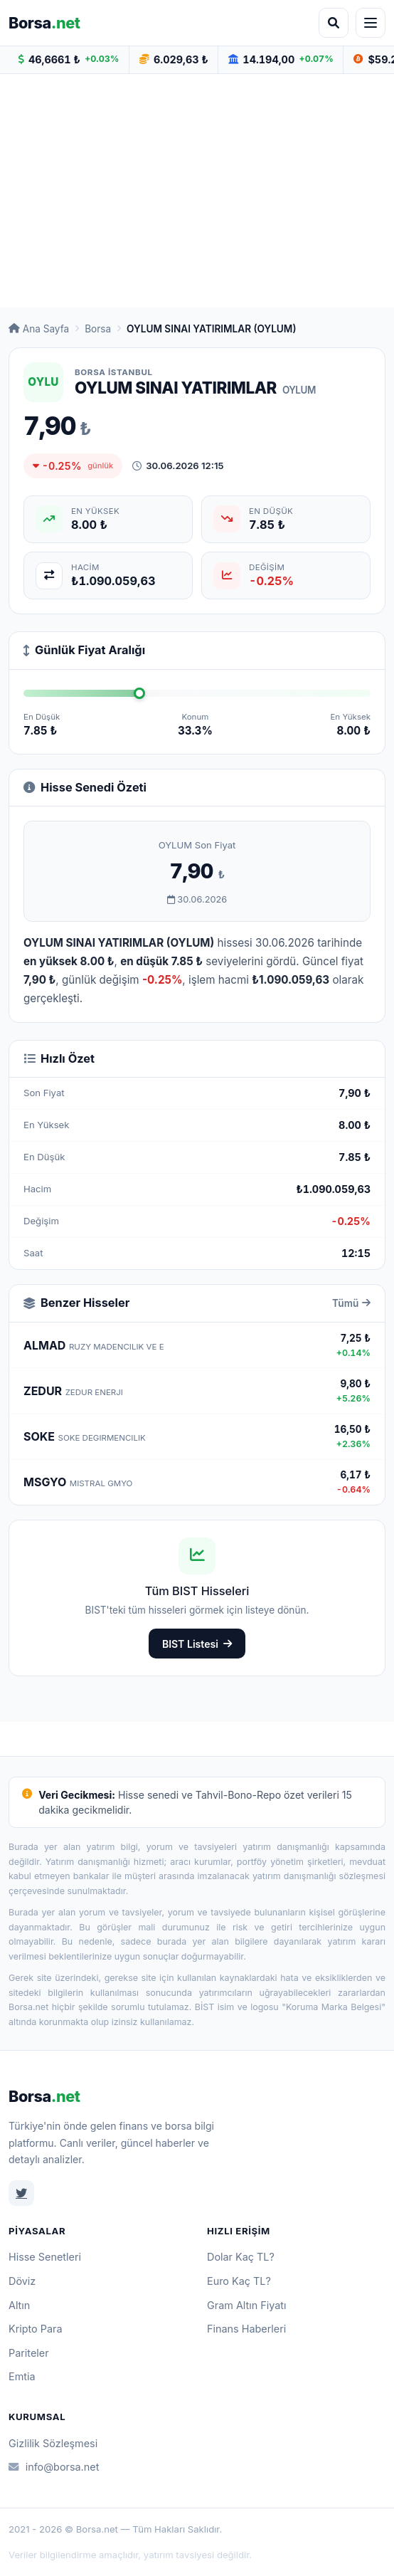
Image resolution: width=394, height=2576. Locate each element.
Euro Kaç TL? (239, 2281)
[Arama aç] (333, 23)
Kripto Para (36, 2329)
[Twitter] (21, 2193)
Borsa (98, 329)
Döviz (22, 2281)
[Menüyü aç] (370, 23)
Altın (19, 2305)
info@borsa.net (54, 2467)
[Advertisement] (197, 190)
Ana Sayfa (39, 329)
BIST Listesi (197, 1644)
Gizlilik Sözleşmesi (53, 2443)
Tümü (351, 1303)
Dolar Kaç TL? (241, 2257)
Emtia (22, 2376)
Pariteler (29, 2353)
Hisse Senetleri (45, 2257)
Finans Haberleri (246, 2329)
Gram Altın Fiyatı (247, 2305)
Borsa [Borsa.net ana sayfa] (44, 23)
